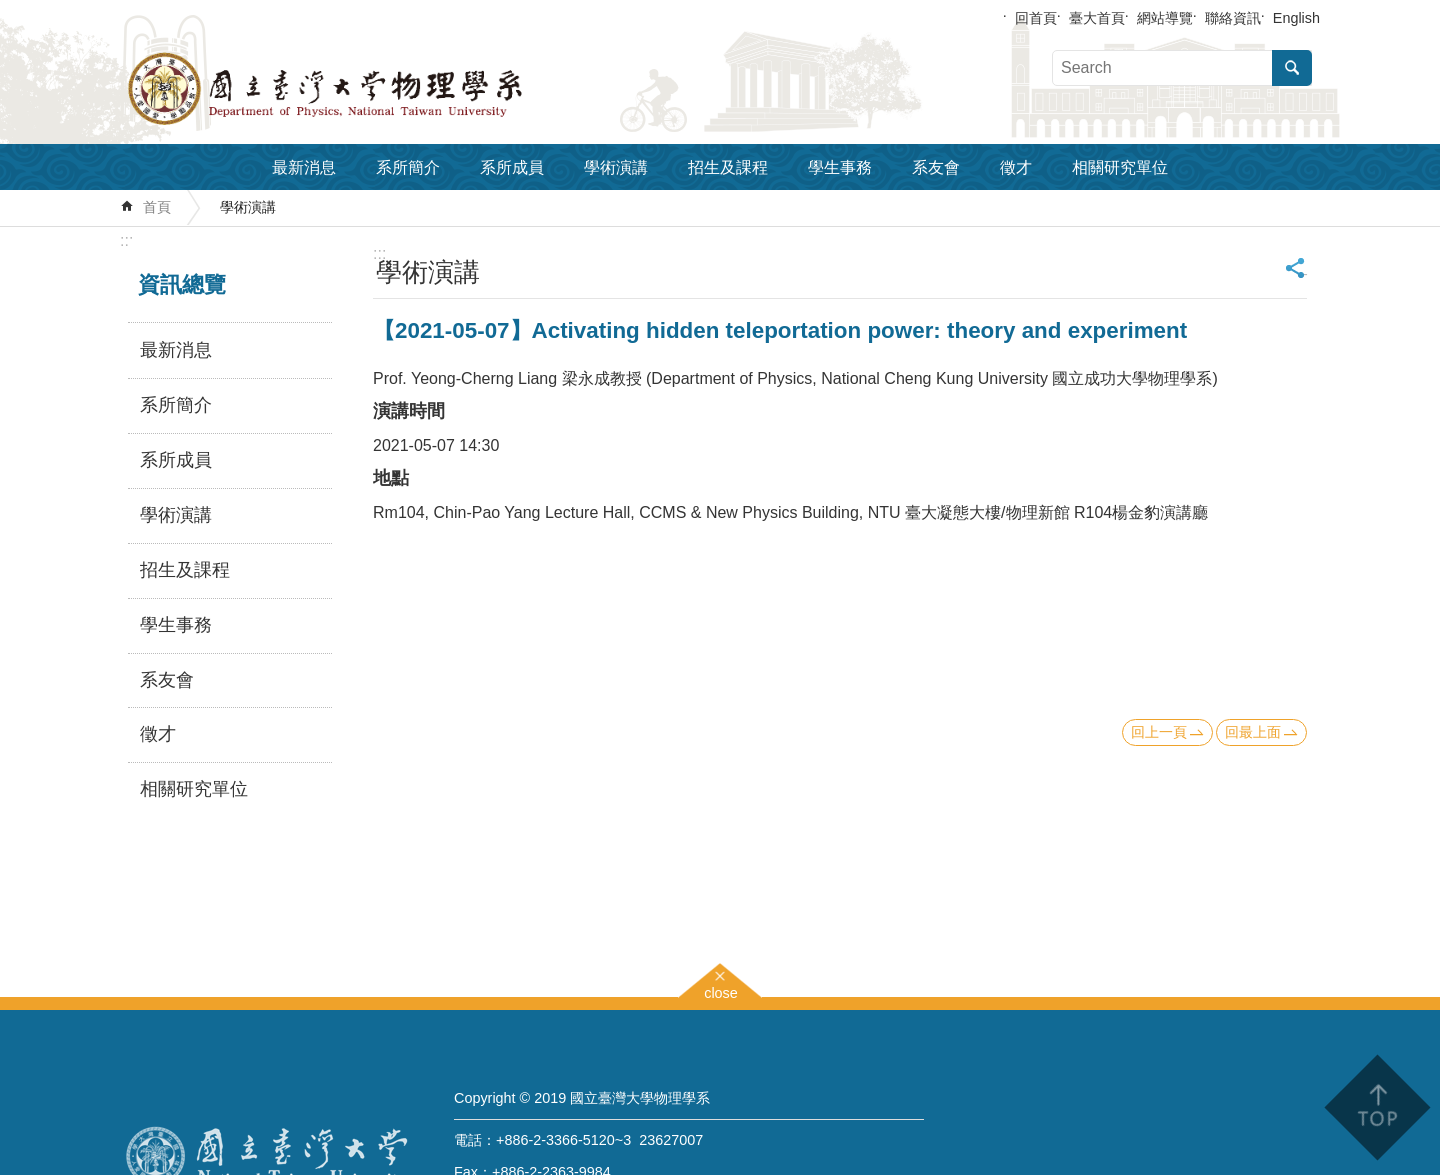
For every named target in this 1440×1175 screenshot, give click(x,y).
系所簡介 (408, 167)
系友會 (936, 167)
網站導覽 (1165, 18)
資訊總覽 (182, 284)
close (721, 990)
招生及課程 (728, 167)
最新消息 (304, 167)
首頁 (157, 207)
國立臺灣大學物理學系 (370, 89)
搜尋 (1292, 68)
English (1296, 18)
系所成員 (512, 167)
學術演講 (616, 167)
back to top (1376, 1107)
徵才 (1016, 167)
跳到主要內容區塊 (10, 10)
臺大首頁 (1097, 18)
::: (126, 240)
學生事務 (840, 167)
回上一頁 (1159, 732)
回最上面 (1253, 732)
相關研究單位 (1120, 167)
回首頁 (1036, 18)
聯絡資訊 (1233, 18)
